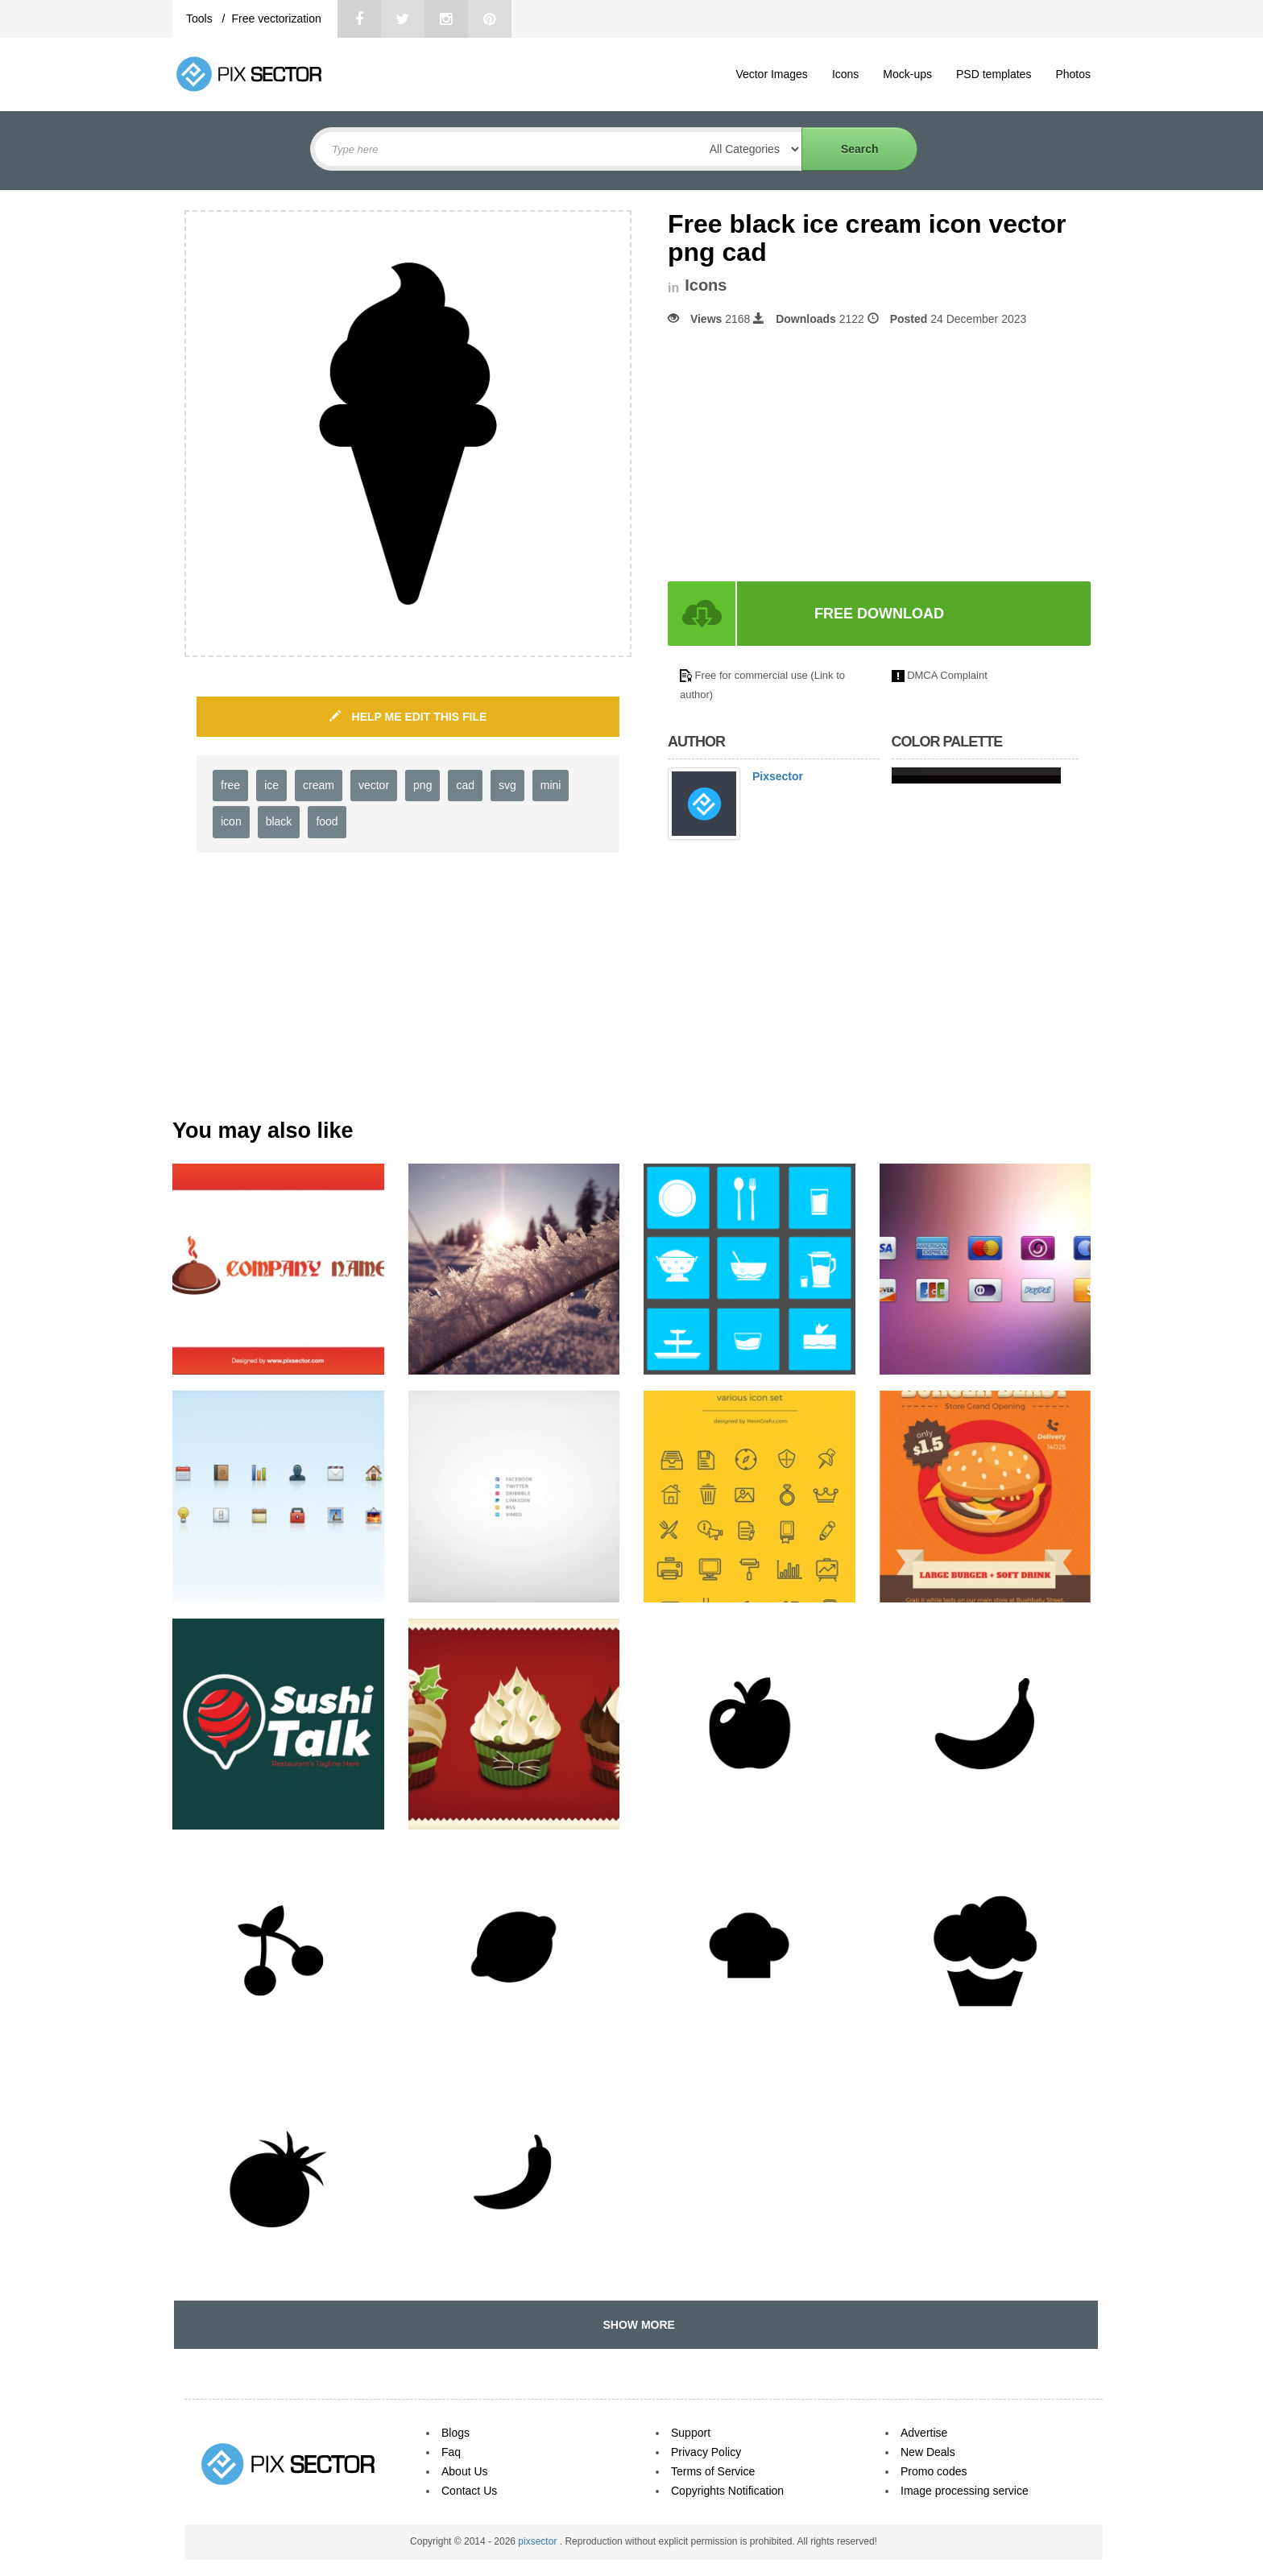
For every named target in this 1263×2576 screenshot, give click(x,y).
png (422, 785)
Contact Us (469, 2490)
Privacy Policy (706, 2452)
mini (550, 785)
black (279, 821)
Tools (201, 18)
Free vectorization (276, 18)
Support (690, 2432)
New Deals (928, 2452)
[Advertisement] (803, 454)
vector (373, 785)
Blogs (455, 2432)
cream (318, 785)
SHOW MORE (636, 2324)
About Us (464, 2471)
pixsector (538, 2541)
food (326, 821)
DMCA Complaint (947, 675)
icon (231, 821)
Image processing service (965, 2490)
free (230, 785)
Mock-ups (907, 74)
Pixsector (777, 776)
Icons (845, 74)
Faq (451, 2452)
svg (507, 785)
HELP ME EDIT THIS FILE (408, 716)
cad (465, 785)
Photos (1073, 74)
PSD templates (993, 74)
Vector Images (771, 74)
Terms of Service (713, 2471)
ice (271, 785)
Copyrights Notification (727, 2490)
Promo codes (934, 2471)
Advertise (924, 2432)
